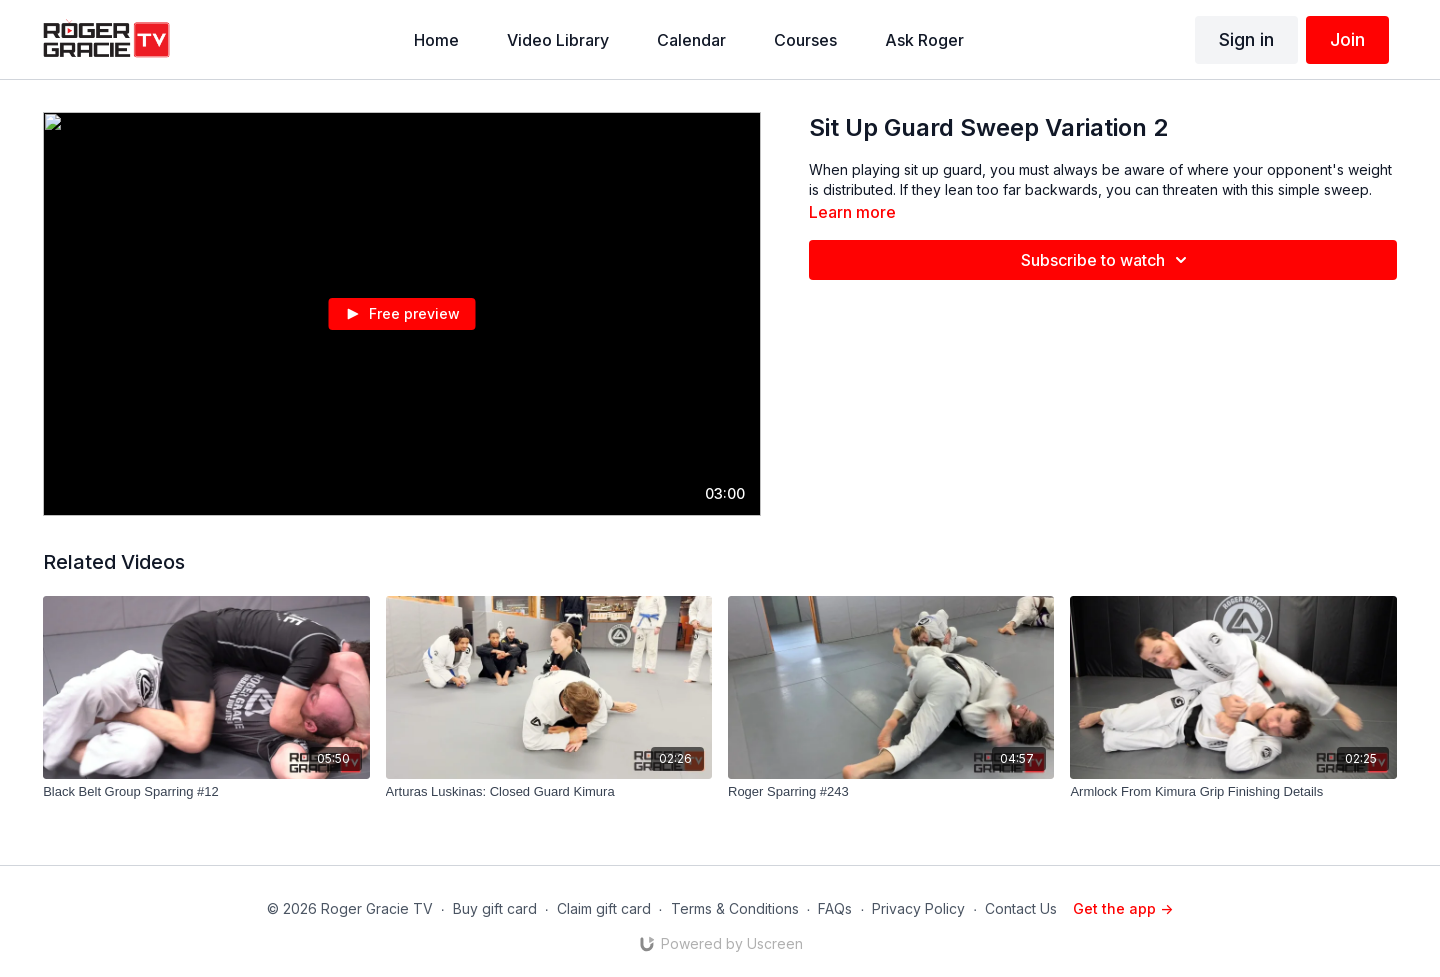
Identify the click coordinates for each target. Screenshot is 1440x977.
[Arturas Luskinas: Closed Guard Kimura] (549, 792)
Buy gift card (495, 908)
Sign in (1246, 39)
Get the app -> (1123, 908)
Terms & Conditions (735, 908)
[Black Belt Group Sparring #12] (206, 792)
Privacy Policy (918, 908)
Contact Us (1021, 908)
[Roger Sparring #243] (891, 792)
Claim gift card (604, 908)
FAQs (835, 908)
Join (1347, 39)
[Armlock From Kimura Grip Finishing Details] (1233, 792)
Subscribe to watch (1107, 260)
